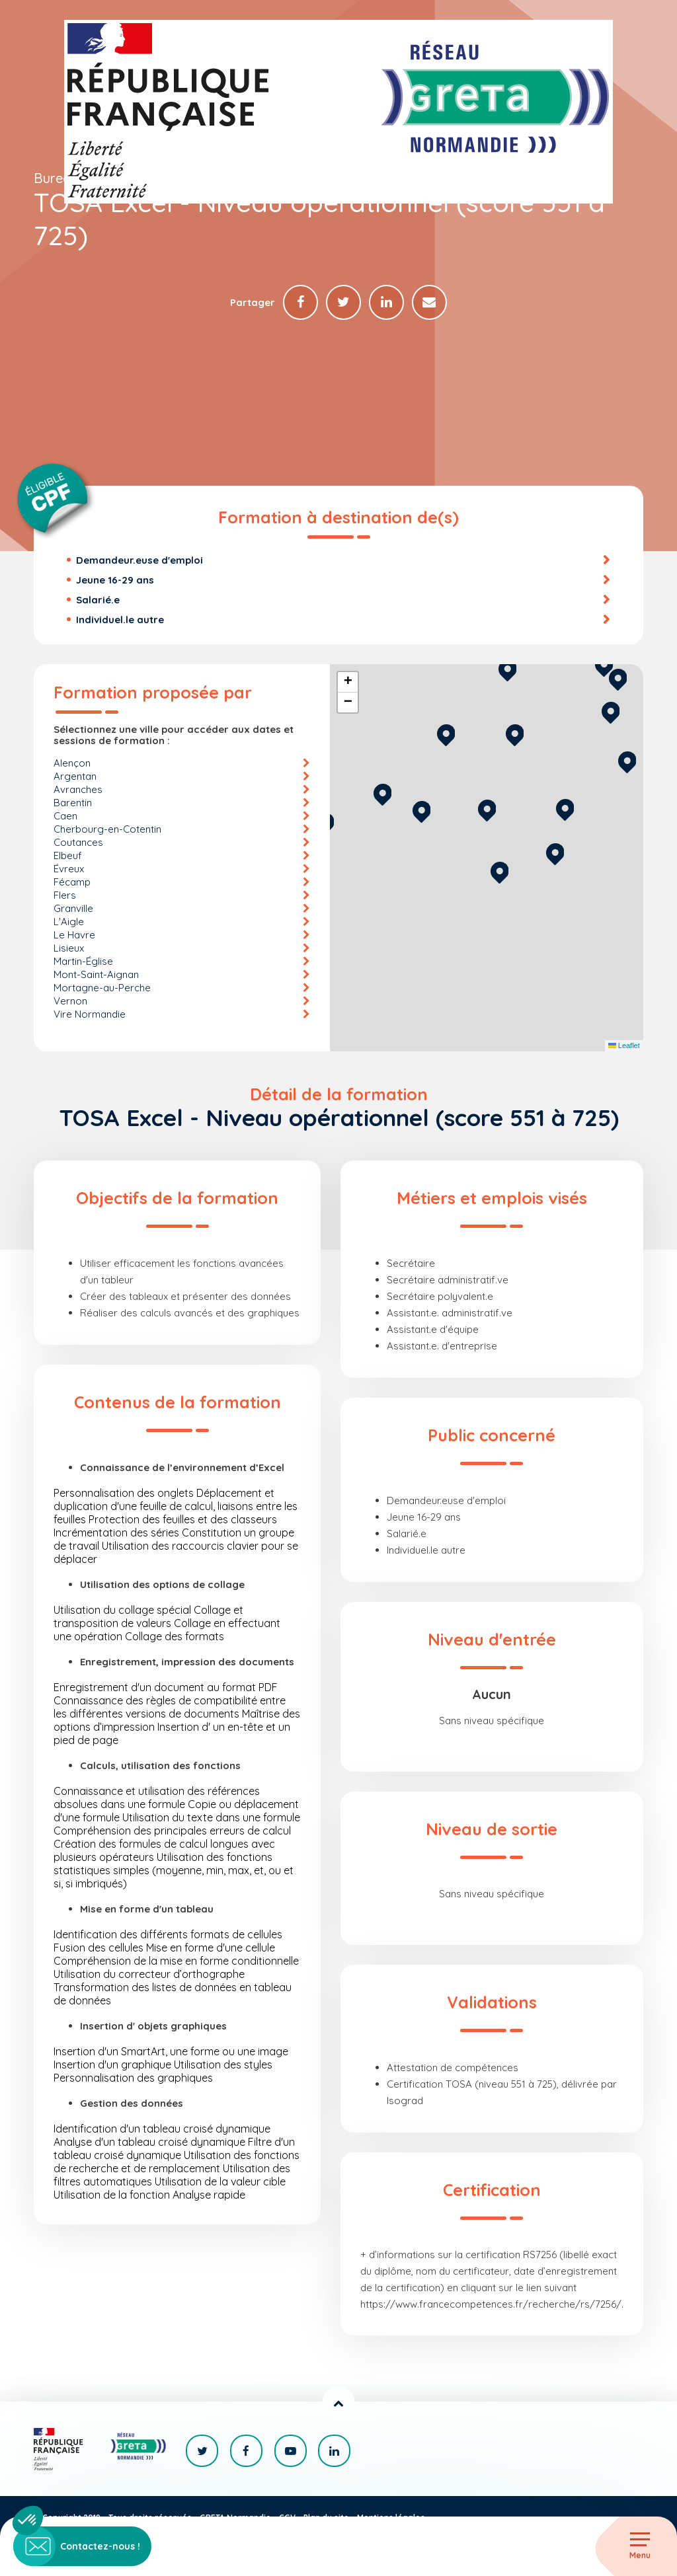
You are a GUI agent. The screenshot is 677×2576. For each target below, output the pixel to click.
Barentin (73, 803)
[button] (499, 871)
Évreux (69, 869)
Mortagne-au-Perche (102, 988)
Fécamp (72, 882)
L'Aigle (69, 922)
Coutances (78, 843)
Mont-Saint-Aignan (96, 975)
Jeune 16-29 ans (115, 581)
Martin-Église (83, 962)
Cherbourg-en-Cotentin (107, 829)
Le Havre (74, 935)
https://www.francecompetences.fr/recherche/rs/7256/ (490, 2304)
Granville (73, 909)
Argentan (75, 777)
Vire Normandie (90, 1014)
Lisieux (69, 948)
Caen (65, 816)
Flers (65, 896)
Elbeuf (68, 856)
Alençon (72, 763)
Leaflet (624, 1047)
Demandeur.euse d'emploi (139, 561)
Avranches (78, 790)
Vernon (70, 1001)
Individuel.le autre (120, 620)
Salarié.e (98, 600)
